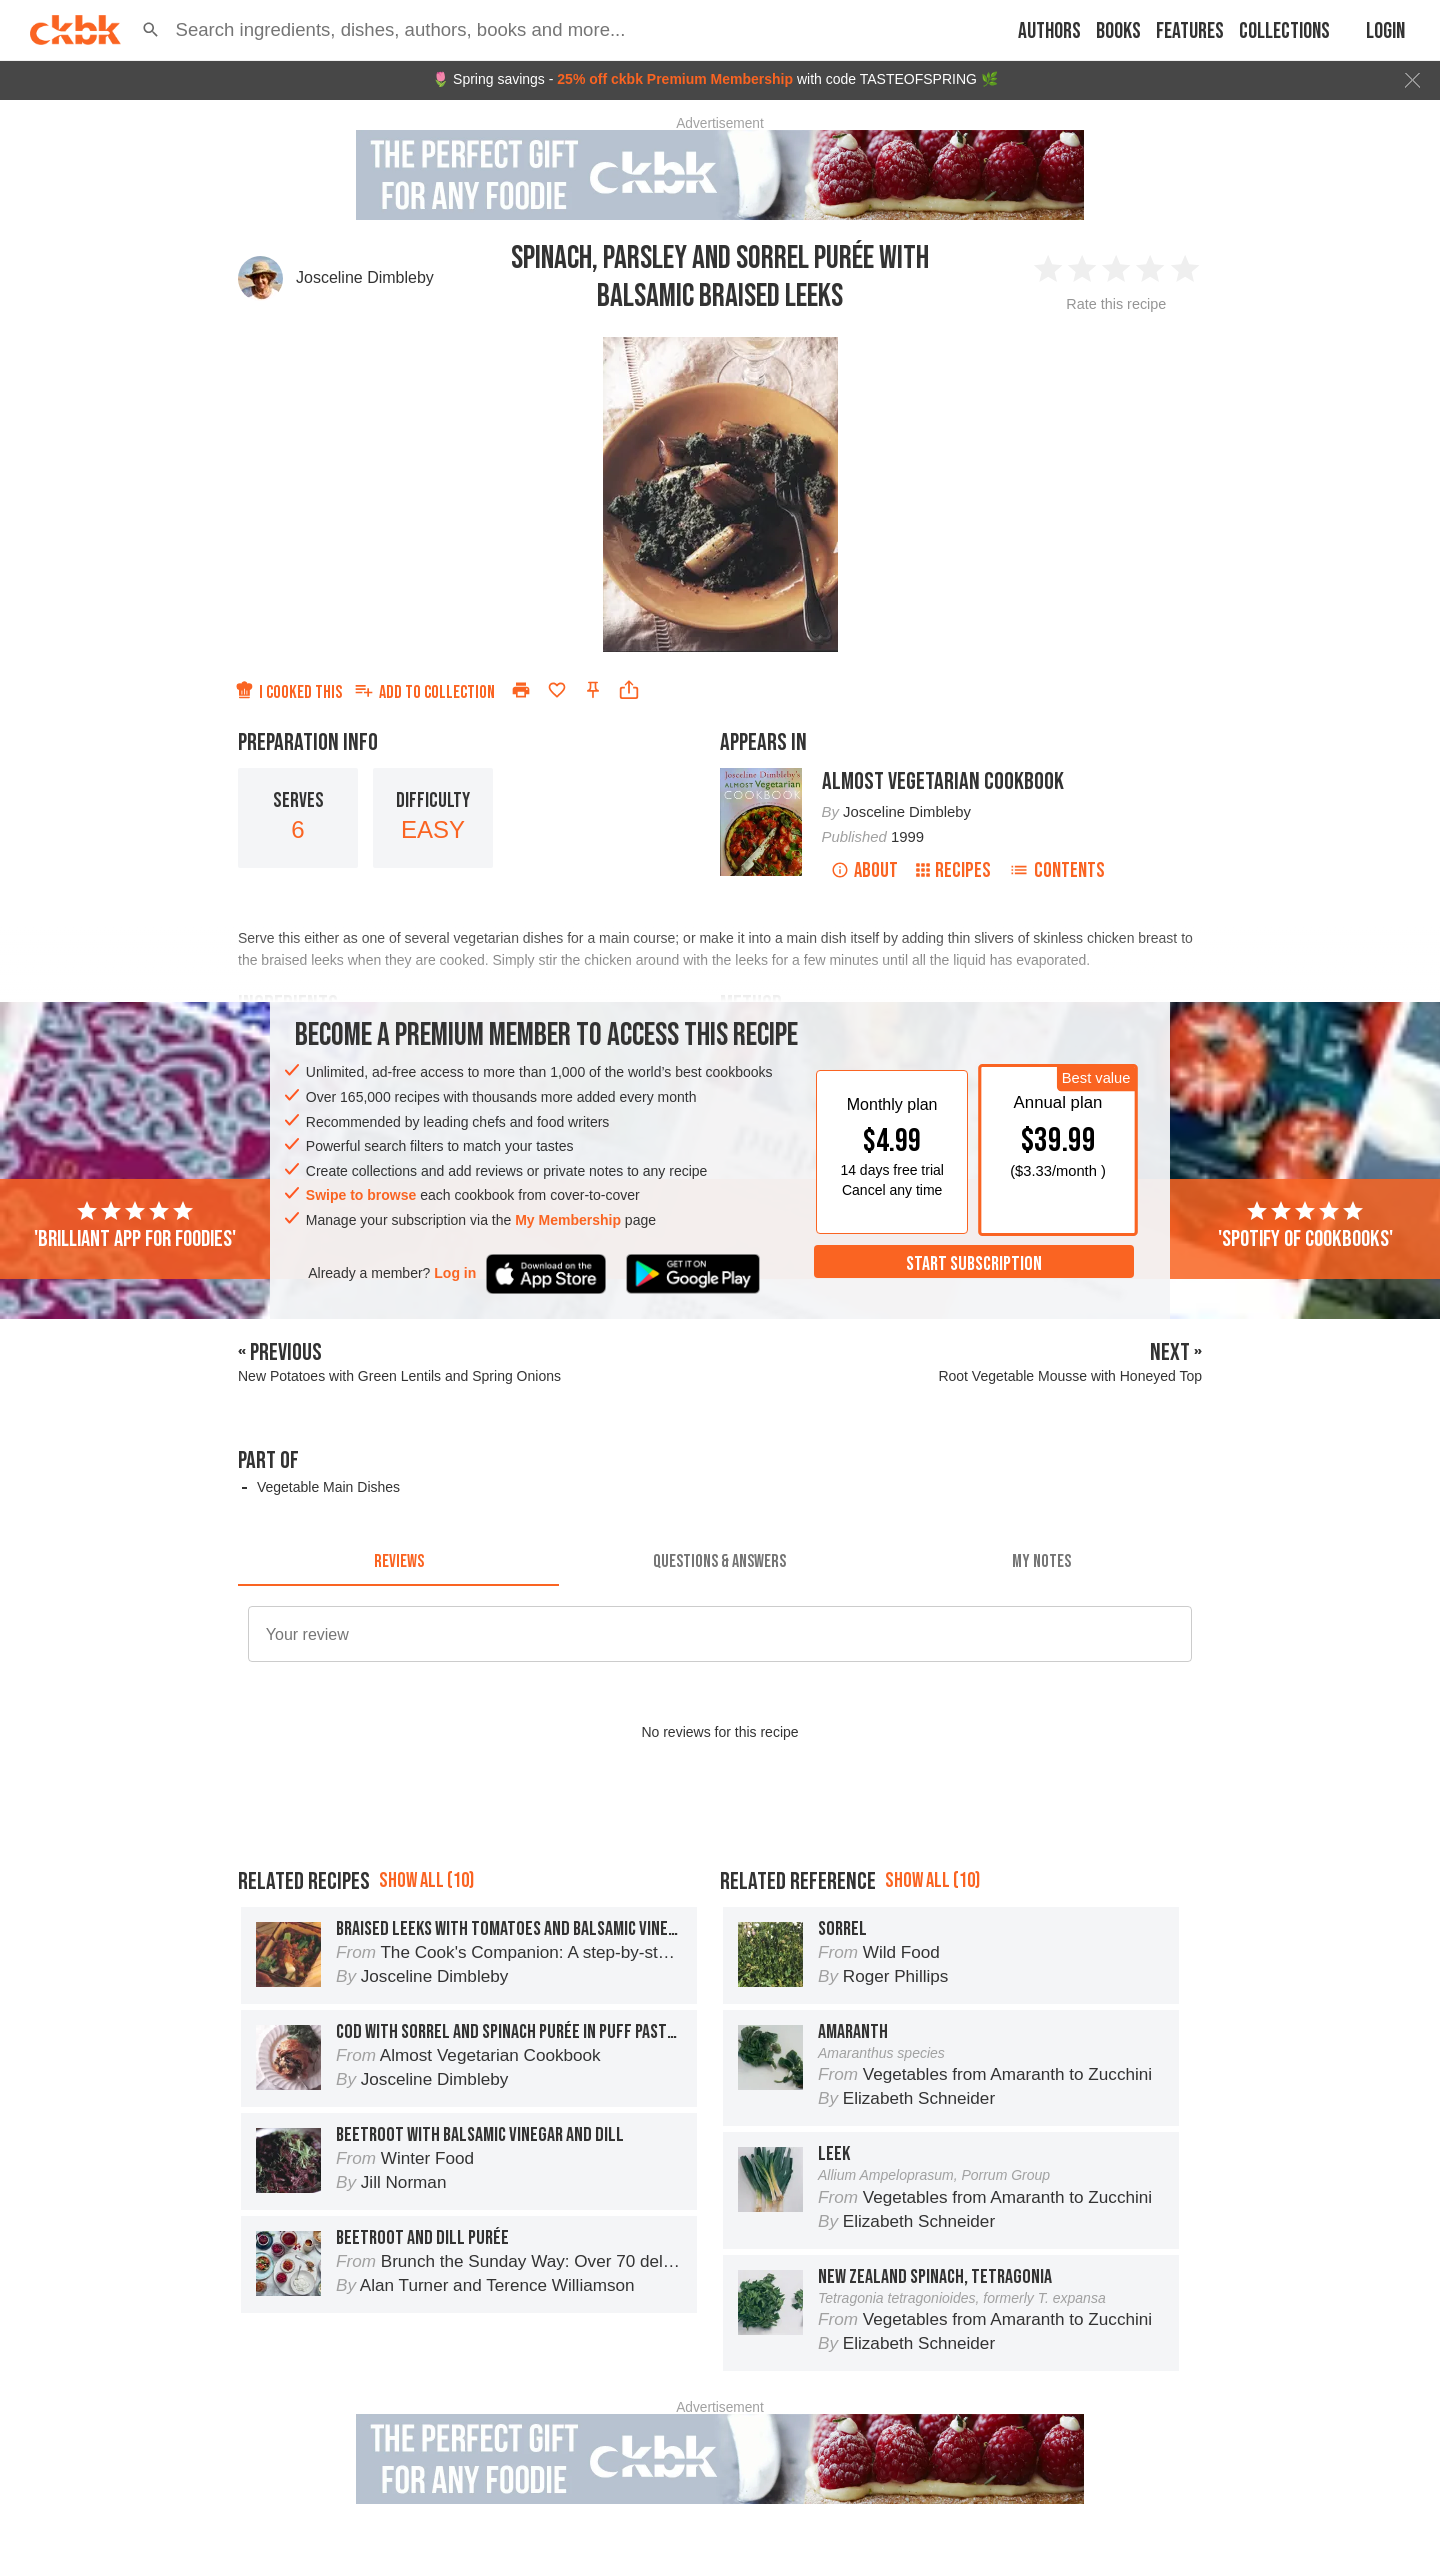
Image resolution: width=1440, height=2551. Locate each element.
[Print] (521, 690)
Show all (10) (426, 1880)
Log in (455, 1273)
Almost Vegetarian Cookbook (943, 781)
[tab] (398, 1562)
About (864, 870)
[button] (151, 30)
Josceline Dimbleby (365, 277)
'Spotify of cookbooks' (1305, 1226)
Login (1385, 31)
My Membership (568, 1220)
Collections (1284, 31)
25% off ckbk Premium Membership (675, 79)
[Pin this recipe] (593, 690)
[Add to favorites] (557, 690)
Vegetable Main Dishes (328, 1487)
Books (1118, 31)
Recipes (953, 870)
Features (1190, 31)
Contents (1057, 870)
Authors (1049, 31)
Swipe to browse (361, 1195)
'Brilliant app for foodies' (135, 1226)
